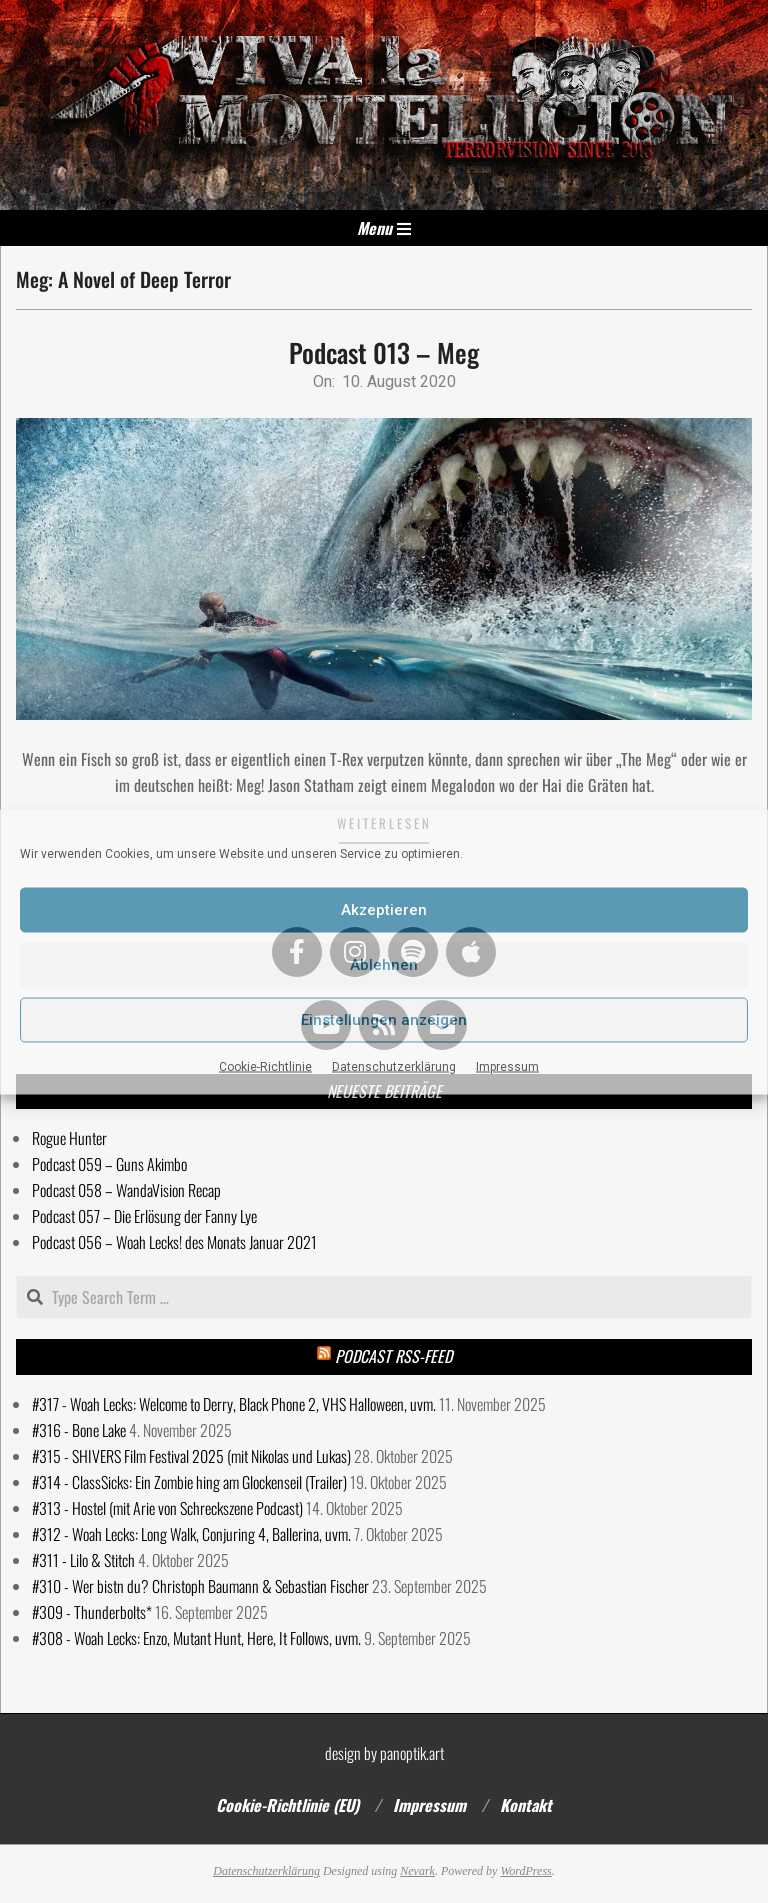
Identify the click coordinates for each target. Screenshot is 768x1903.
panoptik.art (412, 1753)
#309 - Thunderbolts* (92, 1612)
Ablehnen (384, 965)
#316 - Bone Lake (79, 1430)
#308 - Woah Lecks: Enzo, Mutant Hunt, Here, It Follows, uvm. (196, 1638)
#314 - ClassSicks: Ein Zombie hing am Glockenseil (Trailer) (189, 1482)
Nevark (417, 1871)
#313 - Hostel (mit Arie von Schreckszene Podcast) (167, 1508)
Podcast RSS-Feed (393, 1356)
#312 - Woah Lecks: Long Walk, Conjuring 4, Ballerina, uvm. (191, 1534)
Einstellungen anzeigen (384, 1020)
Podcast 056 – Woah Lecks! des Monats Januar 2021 (174, 1242)
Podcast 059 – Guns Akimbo (109, 1164)
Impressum (507, 1066)
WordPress (525, 1871)
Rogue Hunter (69, 1138)
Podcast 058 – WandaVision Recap (126, 1190)
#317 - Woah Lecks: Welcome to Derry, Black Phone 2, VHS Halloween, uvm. (234, 1404)
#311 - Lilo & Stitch (83, 1560)
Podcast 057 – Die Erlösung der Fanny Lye (144, 1216)
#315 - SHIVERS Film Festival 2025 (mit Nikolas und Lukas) (191, 1456)
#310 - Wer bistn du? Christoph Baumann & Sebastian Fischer (200, 1586)
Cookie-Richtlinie (265, 1066)
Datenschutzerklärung (394, 1066)
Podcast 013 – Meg (384, 352)
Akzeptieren (384, 910)
